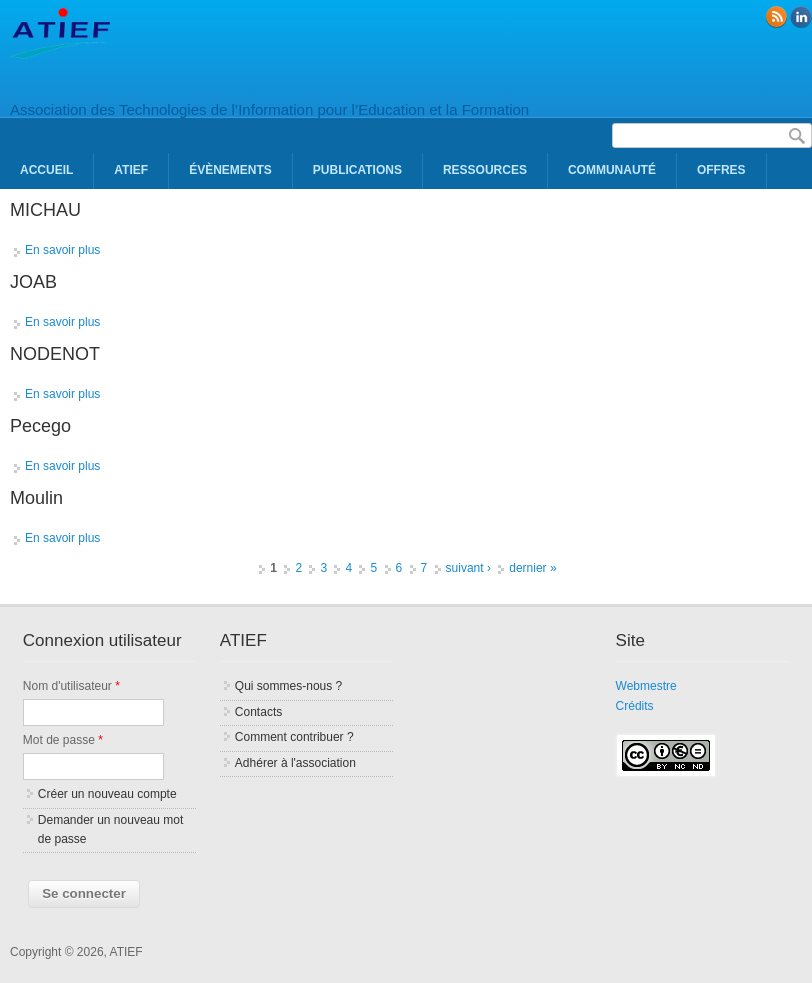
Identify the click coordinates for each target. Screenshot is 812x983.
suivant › (468, 568)
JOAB (33, 282)
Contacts (258, 712)
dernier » (532, 568)
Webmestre (646, 686)
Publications (357, 170)
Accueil (46, 170)
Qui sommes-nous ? (288, 686)
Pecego (40, 426)
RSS (776, 17)
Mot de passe (63, 740)
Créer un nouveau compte (107, 794)
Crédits (635, 706)
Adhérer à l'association (295, 763)
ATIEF (131, 170)
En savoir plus (62, 250)
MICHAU (45, 210)
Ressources (485, 170)
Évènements (230, 170)
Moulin (36, 498)
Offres (721, 170)
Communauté (612, 170)
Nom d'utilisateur (71, 686)
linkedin (801, 17)
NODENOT (55, 354)
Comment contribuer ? (294, 737)
